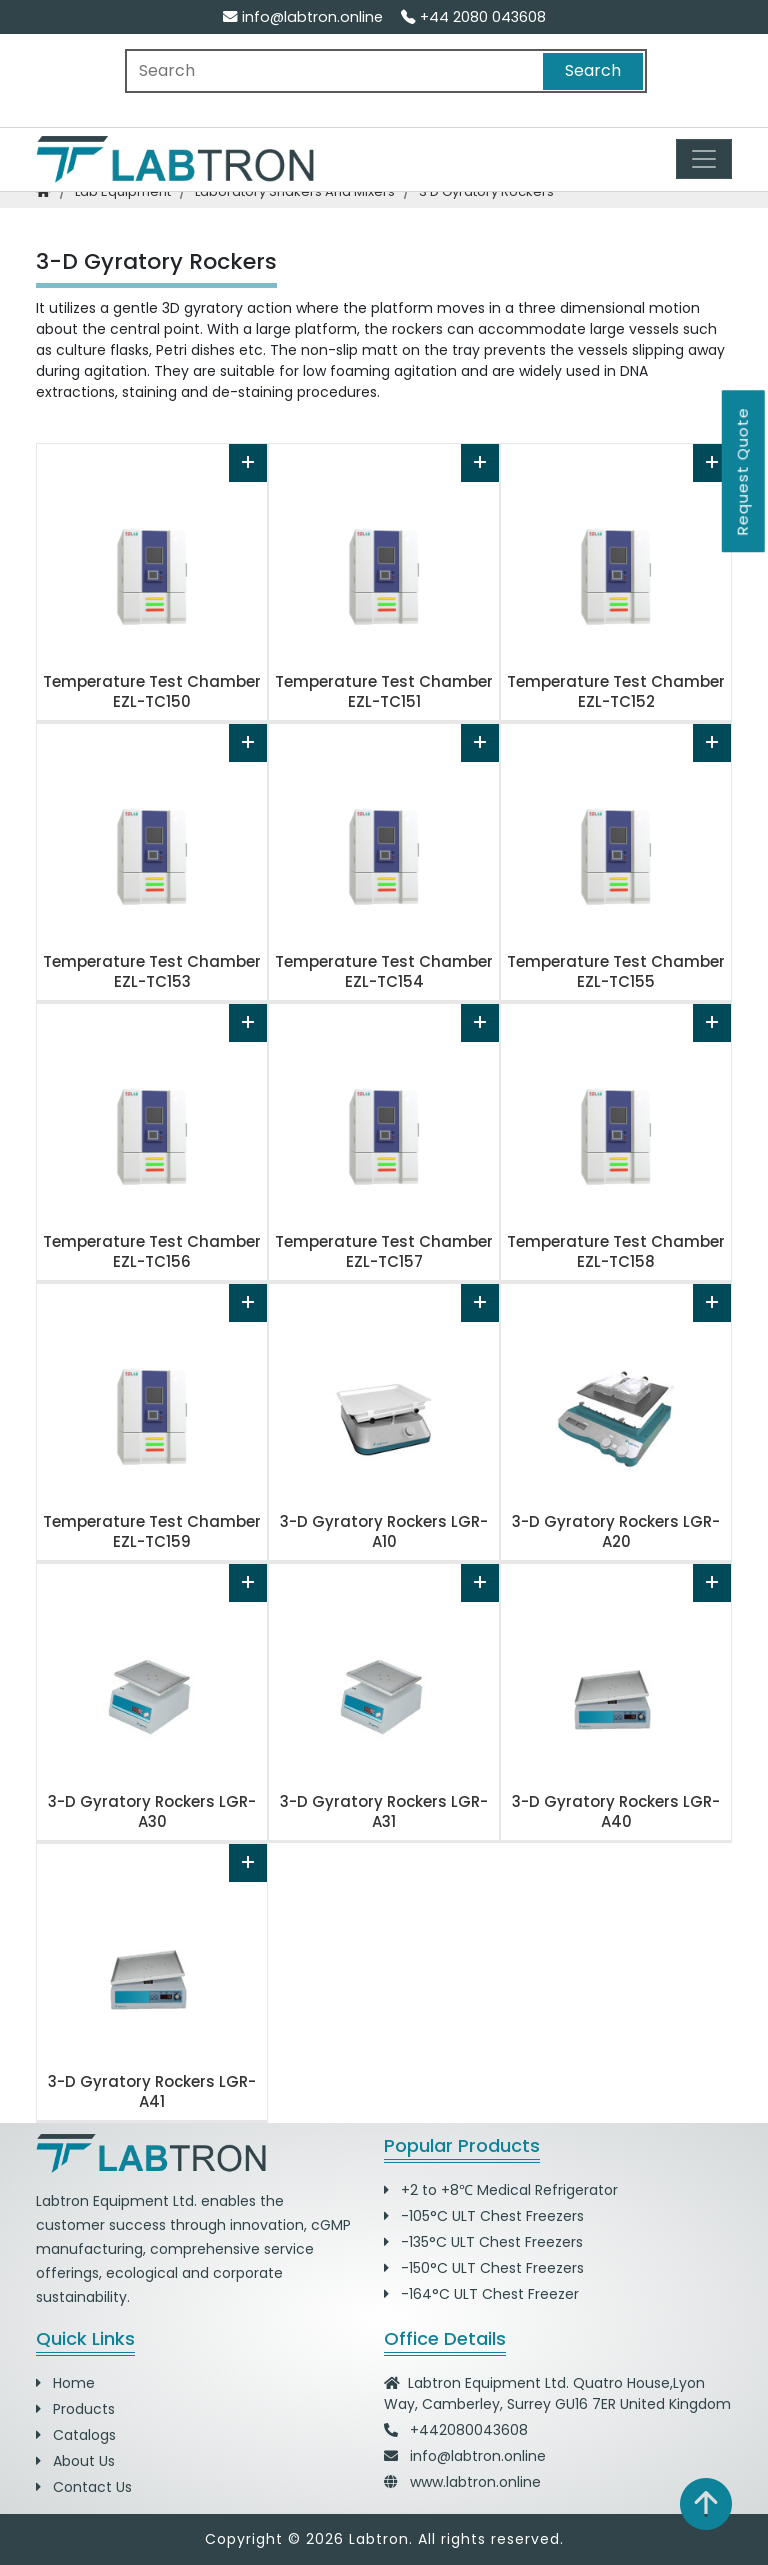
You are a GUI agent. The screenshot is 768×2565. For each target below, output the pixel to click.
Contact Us (84, 2487)
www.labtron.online (475, 2482)
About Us (75, 2461)
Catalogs (76, 2435)
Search (593, 70)
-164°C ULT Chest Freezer (481, 2294)
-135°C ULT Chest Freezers (483, 2242)
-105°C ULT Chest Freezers (484, 2216)
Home (65, 2383)
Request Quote (742, 471)
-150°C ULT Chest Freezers (484, 2268)
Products (75, 2409)
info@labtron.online (303, 17)
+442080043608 (469, 2430)
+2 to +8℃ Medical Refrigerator (501, 2190)
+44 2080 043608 (473, 17)
